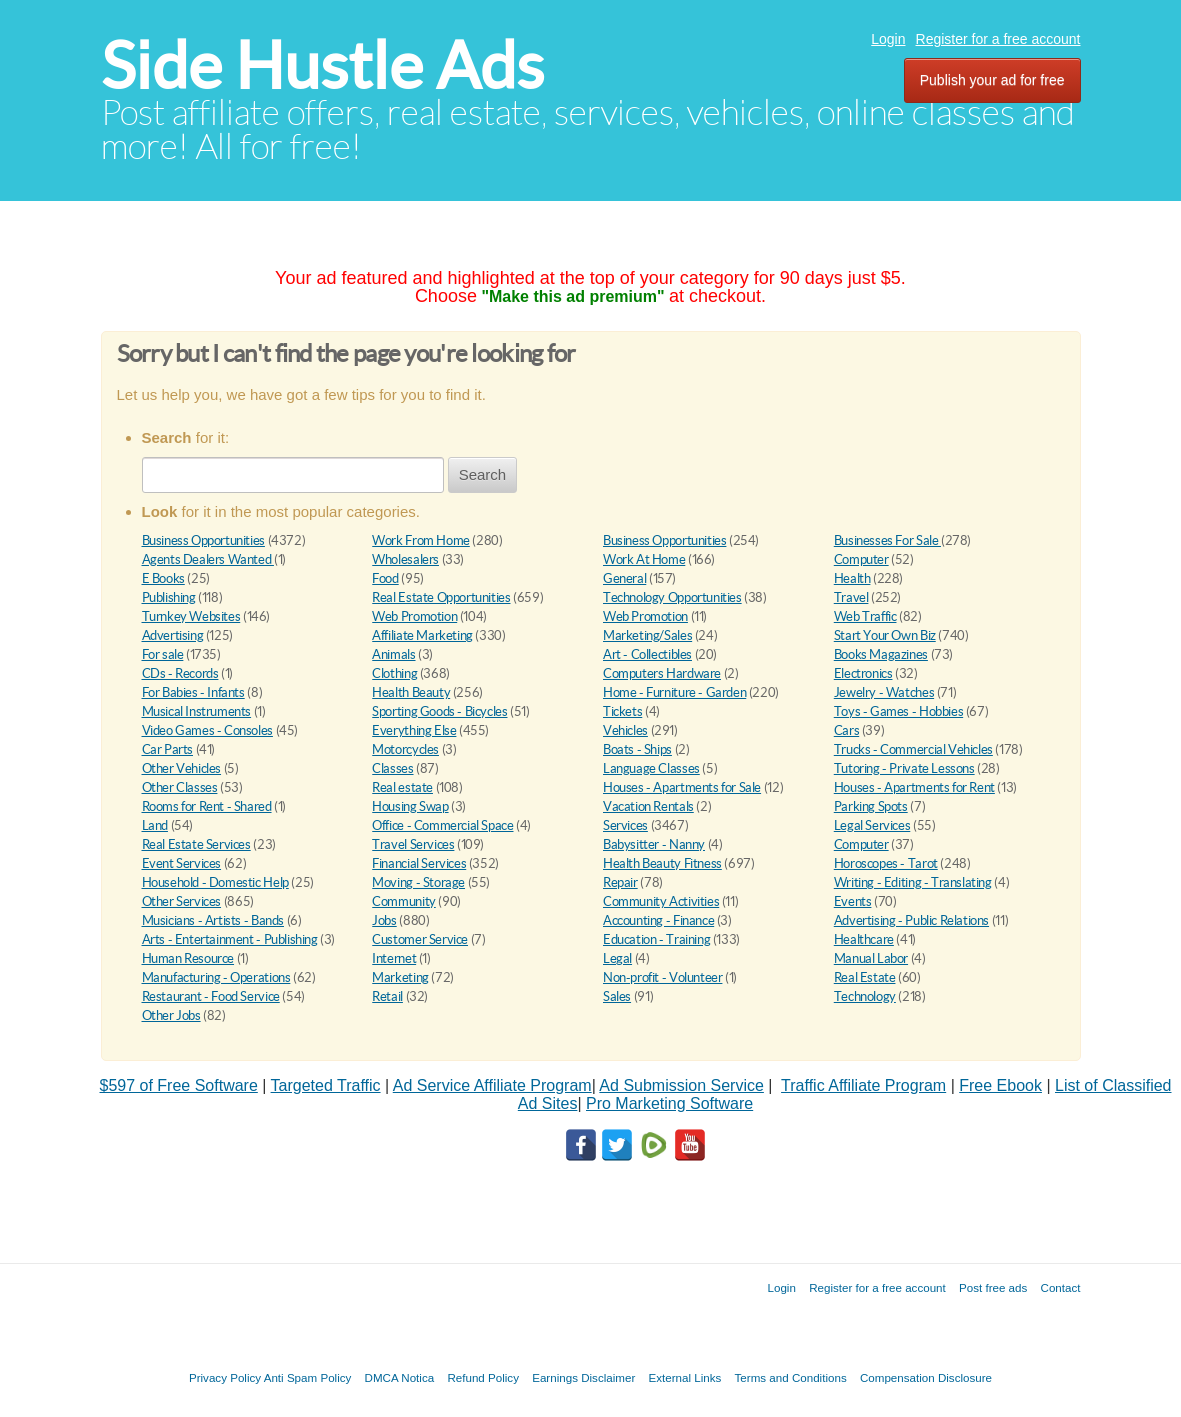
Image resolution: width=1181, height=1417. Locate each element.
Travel (851, 597)
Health (852, 578)
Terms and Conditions (791, 1377)
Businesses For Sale (887, 540)
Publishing (169, 597)
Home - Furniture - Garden (674, 692)
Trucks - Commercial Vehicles (913, 749)
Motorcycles (405, 749)
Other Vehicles (182, 768)
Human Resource (188, 958)
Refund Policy (483, 1377)
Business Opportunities (203, 540)
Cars (846, 730)
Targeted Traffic (326, 1085)
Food (385, 578)
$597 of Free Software (179, 1085)
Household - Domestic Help (215, 882)
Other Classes (180, 787)
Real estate (402, 787)
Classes (392, 768)
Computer (861, 559)
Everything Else (414, 730)
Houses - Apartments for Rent (914, 787)
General (624, 578)
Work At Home (644, 559)
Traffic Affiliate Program (863, 1085)
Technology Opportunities (672, 597)
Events (853, 901)
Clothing (394, 673)
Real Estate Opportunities (441, 597)
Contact (1061, 1287)
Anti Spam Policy (308, 1377)
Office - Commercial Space (442, 825)
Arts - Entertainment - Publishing (230, 939)
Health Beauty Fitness (662, 863)
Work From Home (421, 540)
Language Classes (651, 768)
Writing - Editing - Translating (913, 882)
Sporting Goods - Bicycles (439, 711)
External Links (685, 1377)
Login (888, 39)
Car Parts (168, 749)
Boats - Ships (637, 749)
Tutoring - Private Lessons (904, 768)
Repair (620, 882)
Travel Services (413, 844)
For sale (163, 654)
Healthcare (864, 939)
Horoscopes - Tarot (886, 863)
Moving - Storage (418, 882)
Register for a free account (998, 39)
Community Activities (661, 901)
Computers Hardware (662, 673)
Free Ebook (1000, 1085)
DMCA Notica (400, 1377)
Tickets (622, 711)
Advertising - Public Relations (911, 920)
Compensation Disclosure (926, 1377)
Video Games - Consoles (207, 730)
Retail (387, 996)
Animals (393, 654)
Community (404, 901)
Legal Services (872, 825)
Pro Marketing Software (669, 1103)
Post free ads (993, 1287)
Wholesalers (405, 559)
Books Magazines (881, 654)
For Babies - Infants (193, 692)
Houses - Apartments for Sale (682, 787)
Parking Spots (871, 806)
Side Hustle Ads (322, 65)
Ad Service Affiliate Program (492, 1085)
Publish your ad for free (992, 80)
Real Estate (865, 977)
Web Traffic (865, 616)
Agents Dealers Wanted (208, 559)
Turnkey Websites (191, 616)
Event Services (182, 863)
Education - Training (656, 939)
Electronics (863, 673)
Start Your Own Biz (885, 635)
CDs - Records (180, 673)
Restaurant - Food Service (211, 996)
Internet (394, 958)
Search (483, 474)
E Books (163, 578)
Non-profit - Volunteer (662, 977)
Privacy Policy (225, 1377)
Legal (617, 958)
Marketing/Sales (647, 635)
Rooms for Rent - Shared (207, 806)
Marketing (400, 977)
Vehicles (625, 730)
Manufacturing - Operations (216, 977)
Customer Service (420, 939)
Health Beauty (411, 692)
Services (625, 825)
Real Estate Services (196, 844)
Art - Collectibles (647, 654)
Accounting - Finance (658, 920)
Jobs (384, 920)
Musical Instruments (197, 711)
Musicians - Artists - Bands (213, 920)
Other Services (182, 901)
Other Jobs (171, 1015)
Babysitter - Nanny (654, 844)
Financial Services (419, 863)
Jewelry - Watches (884, 692)
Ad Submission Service (681, 1085)
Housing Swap (410, 806)
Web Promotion (414, 616)
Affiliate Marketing (422, 635)
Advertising (173, 635)
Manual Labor (871, 958)
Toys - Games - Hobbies (898, 711)
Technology (865, 996)
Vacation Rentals (648, 806)
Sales (617, 996)
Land (155, 825)
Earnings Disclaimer (583, 1377)
